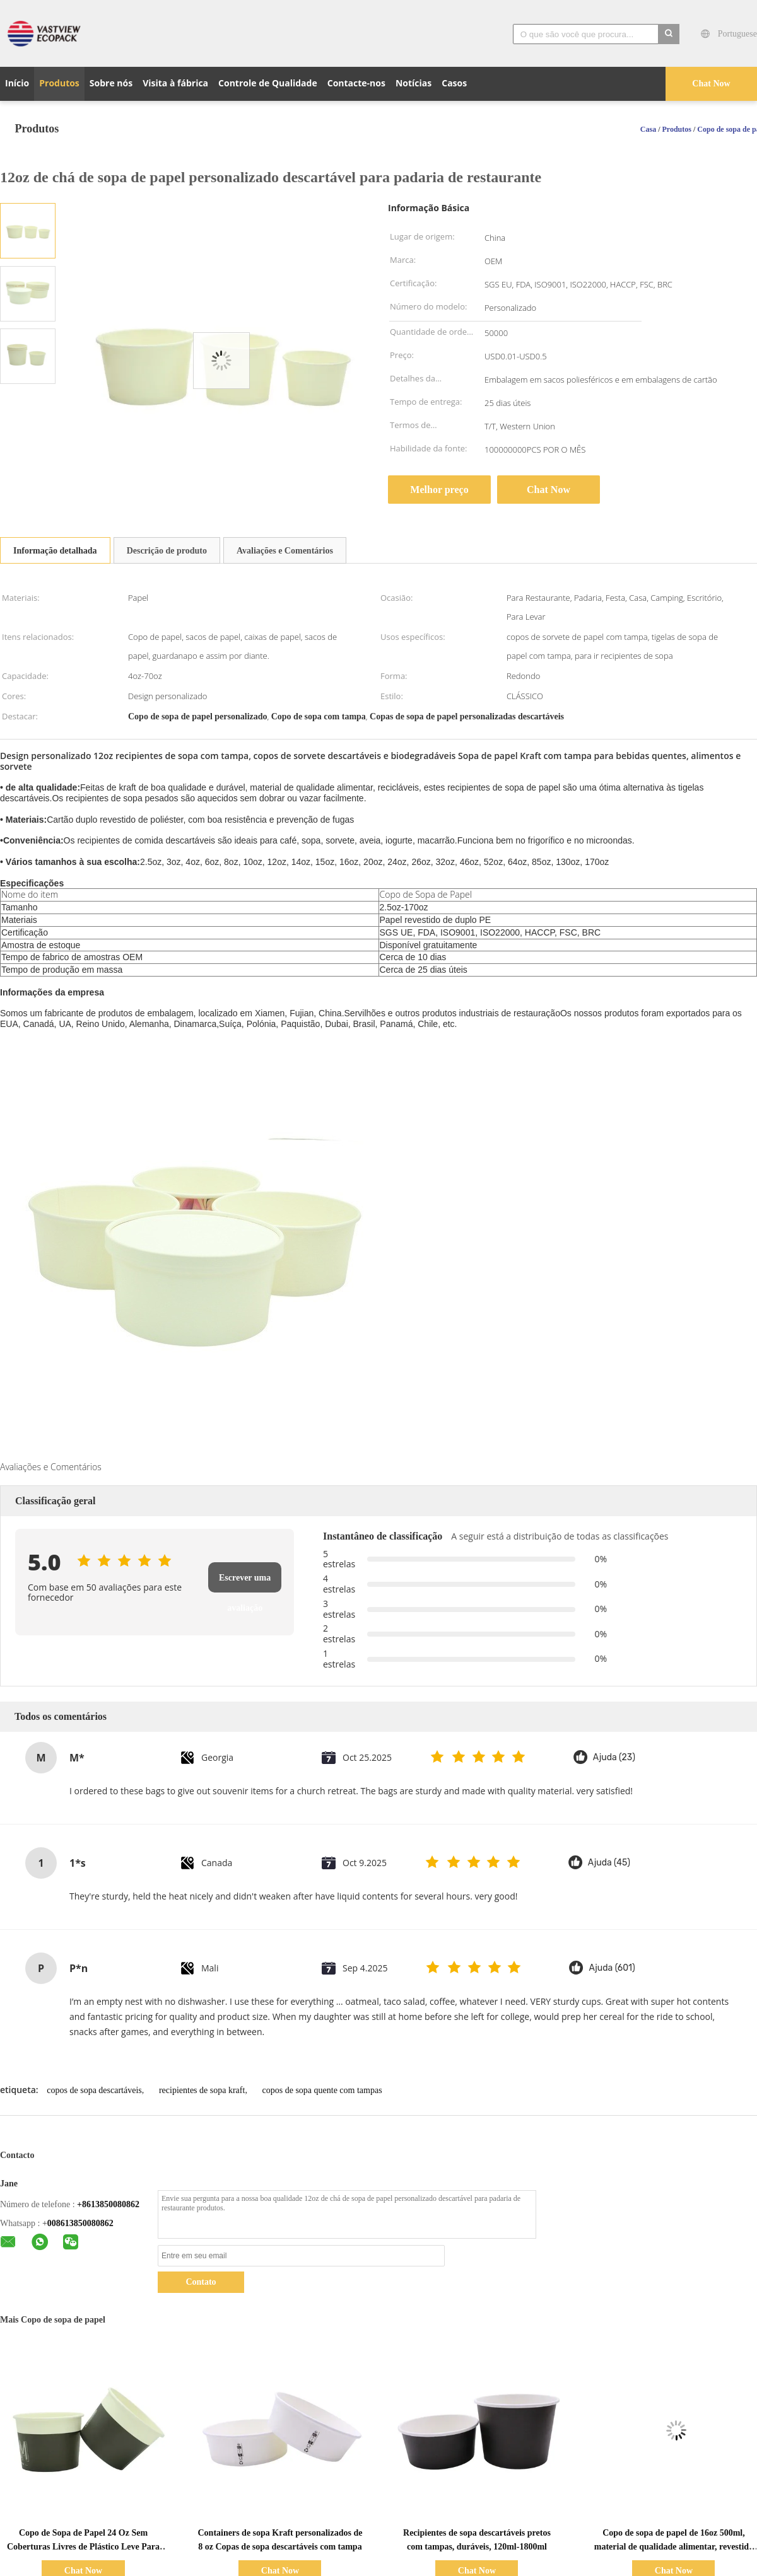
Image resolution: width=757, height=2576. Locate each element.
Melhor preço (439, 489)
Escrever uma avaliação (245, 1583)
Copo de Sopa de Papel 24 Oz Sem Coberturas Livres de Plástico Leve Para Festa (83, 2546)
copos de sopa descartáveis (94, 2090)
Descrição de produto (167, 550)
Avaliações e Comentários (285, 550)
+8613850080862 (108, 2204)
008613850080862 (80, 2223)
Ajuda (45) (609, 1862)
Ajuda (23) (614, 1757)
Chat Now (711, 83)
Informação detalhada (55, 550)
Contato (200, 2282)
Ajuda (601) (612, 1968)
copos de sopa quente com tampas (322, 2090)
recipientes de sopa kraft (202, 2090)
